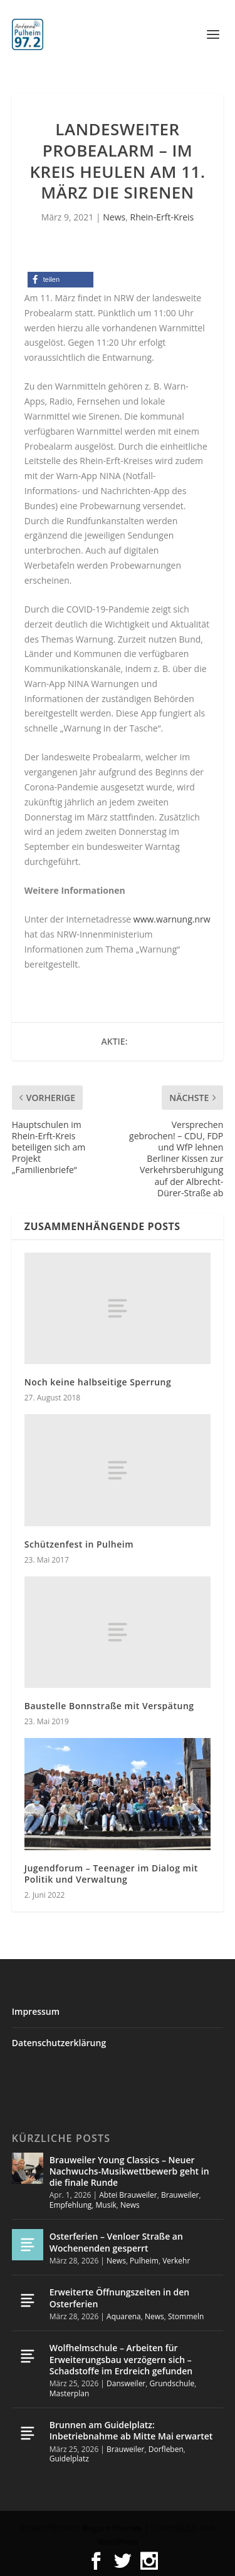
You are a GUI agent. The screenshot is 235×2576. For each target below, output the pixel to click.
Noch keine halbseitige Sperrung (98, 1382)
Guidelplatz (69, 2458)
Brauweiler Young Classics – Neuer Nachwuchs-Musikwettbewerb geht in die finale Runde (129, 2171)
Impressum (36, 2011)
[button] (60, 279)
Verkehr (176, 2260)
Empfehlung (71, 2205)
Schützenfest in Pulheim (78, 1544)
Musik (106, 2205)
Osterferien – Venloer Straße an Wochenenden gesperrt (116, 2241)
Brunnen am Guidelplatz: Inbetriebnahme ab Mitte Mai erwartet (131, 2430)
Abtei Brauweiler (128, 2195)
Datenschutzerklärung (59, 2043)
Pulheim (144, 2260)
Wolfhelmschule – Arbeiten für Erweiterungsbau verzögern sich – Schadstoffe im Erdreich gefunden (121, 2359)
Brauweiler (180, 2195)
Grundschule (172, 2383)
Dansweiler (126, 2383)
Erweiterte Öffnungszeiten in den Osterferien (119, 2297)
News (114, 217)
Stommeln (186, 2316)
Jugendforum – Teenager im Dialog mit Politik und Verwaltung (111, 1873)
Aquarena (124, 2316)
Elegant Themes (111, 2528)
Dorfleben (166, 2449)
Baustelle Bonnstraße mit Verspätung (109, 1706)
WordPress (117, 2542)
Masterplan (70, 2393)
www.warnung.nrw (172, 919)
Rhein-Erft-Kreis (162, 217)
